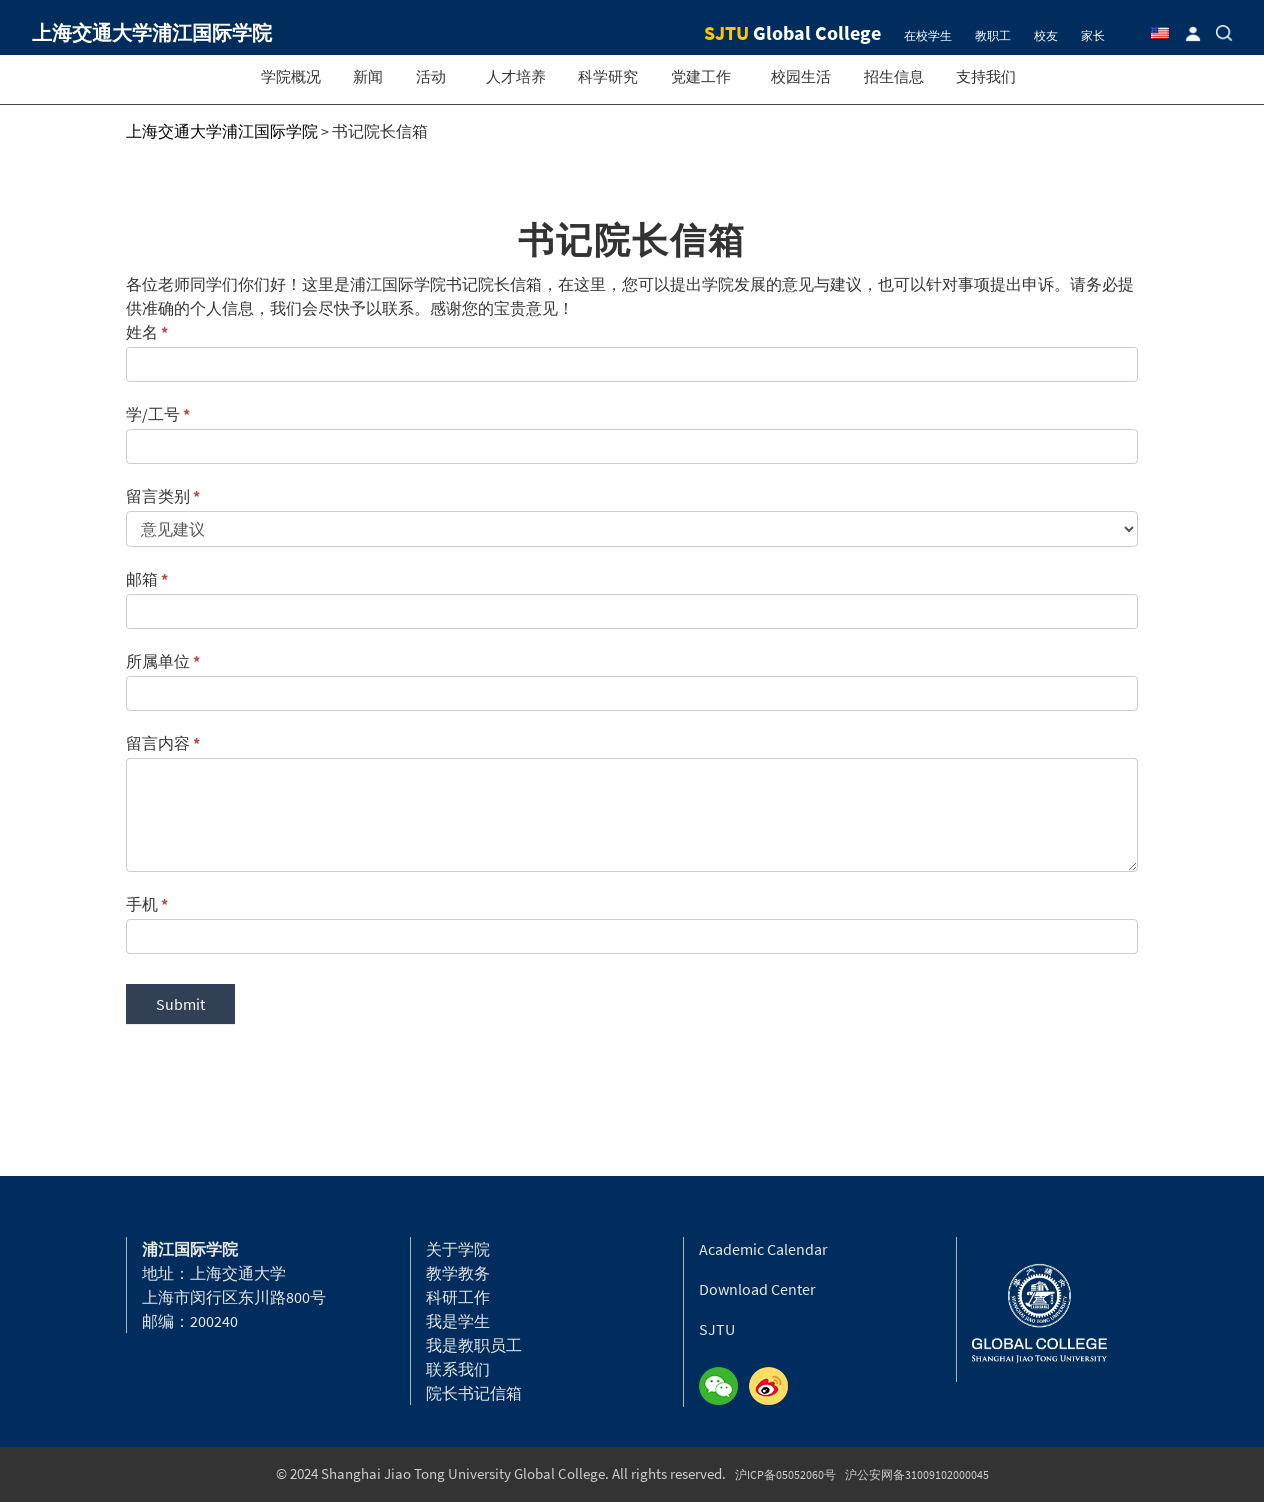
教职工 (993, 35)
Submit (180, 1004)
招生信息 (894, 76)
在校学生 (928, 35)
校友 (1046, 35)
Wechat (724, 1387)
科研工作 (458, 1297)
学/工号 (158, 414)
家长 (1093, 35)
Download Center (757, 1289)
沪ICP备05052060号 (785, 1474)
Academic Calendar (763, 1249)
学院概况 (291, 76)
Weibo (774, 1387)
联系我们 (458, 1369)
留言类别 (163, 496)
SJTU (717, 1329)
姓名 (147, 332)
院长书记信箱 (474, 1393)
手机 (147, 904)
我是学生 (458, 1321)
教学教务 (458, 1273)
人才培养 (516, 76)
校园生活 (801, 76)
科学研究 (608, 76)
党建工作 (701, 76)
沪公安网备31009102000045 (917, 1474)
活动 (431, 76)
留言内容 (163, 743)
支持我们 (986, 76)
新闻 (368, 76)
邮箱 (147, 579)
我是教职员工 (474, 1345)
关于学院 (458, 1249)
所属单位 (163, 661)
